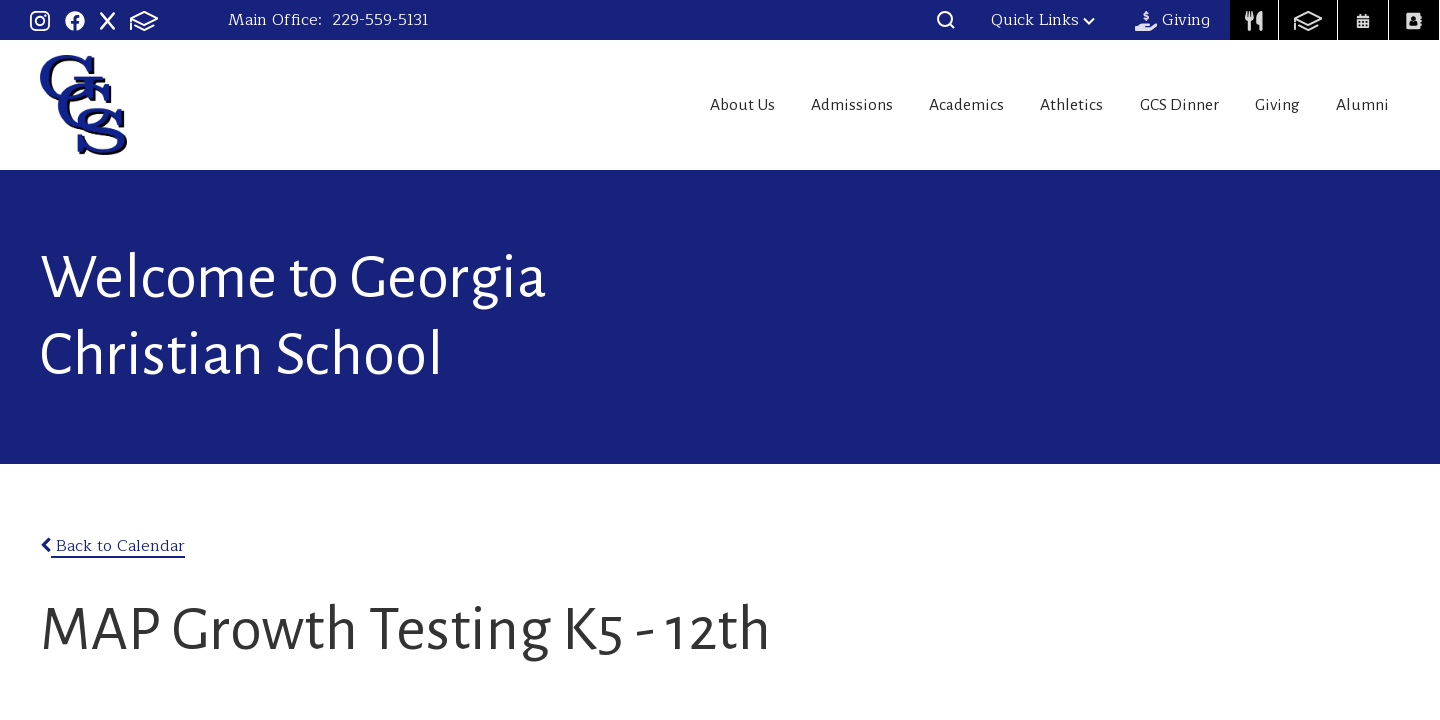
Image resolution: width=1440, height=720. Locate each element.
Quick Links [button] (1043, 20)
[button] (946, 20)
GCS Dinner (1155, 105)
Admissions (787, 105)
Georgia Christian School (83, 105)
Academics (916, 105)
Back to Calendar (112, 546)
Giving (1266, 105)
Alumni (1365, 105)
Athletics (1034, 105)
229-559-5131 (380, 20)
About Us (665, 105)
